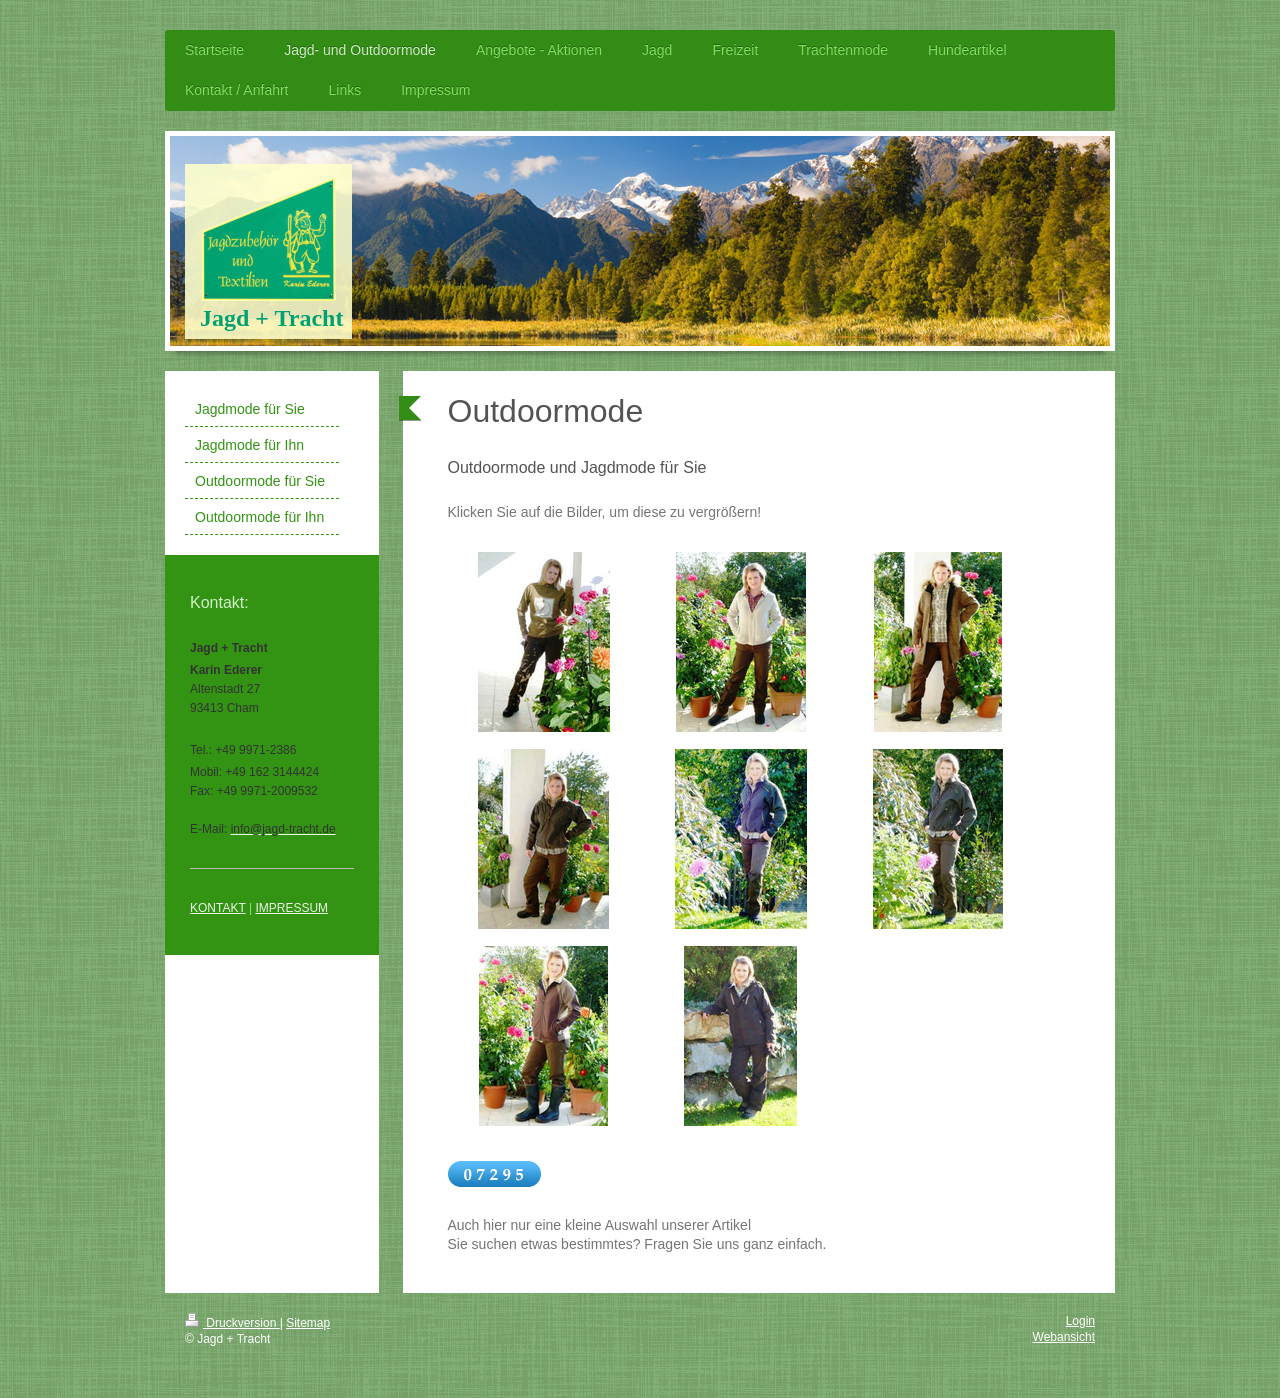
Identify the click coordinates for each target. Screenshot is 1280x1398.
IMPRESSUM (291, 908)
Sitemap (308, 1323)
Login (1080, 1321)
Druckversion (232, 1323)
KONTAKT (218, 908)
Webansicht (1064, 1337)
